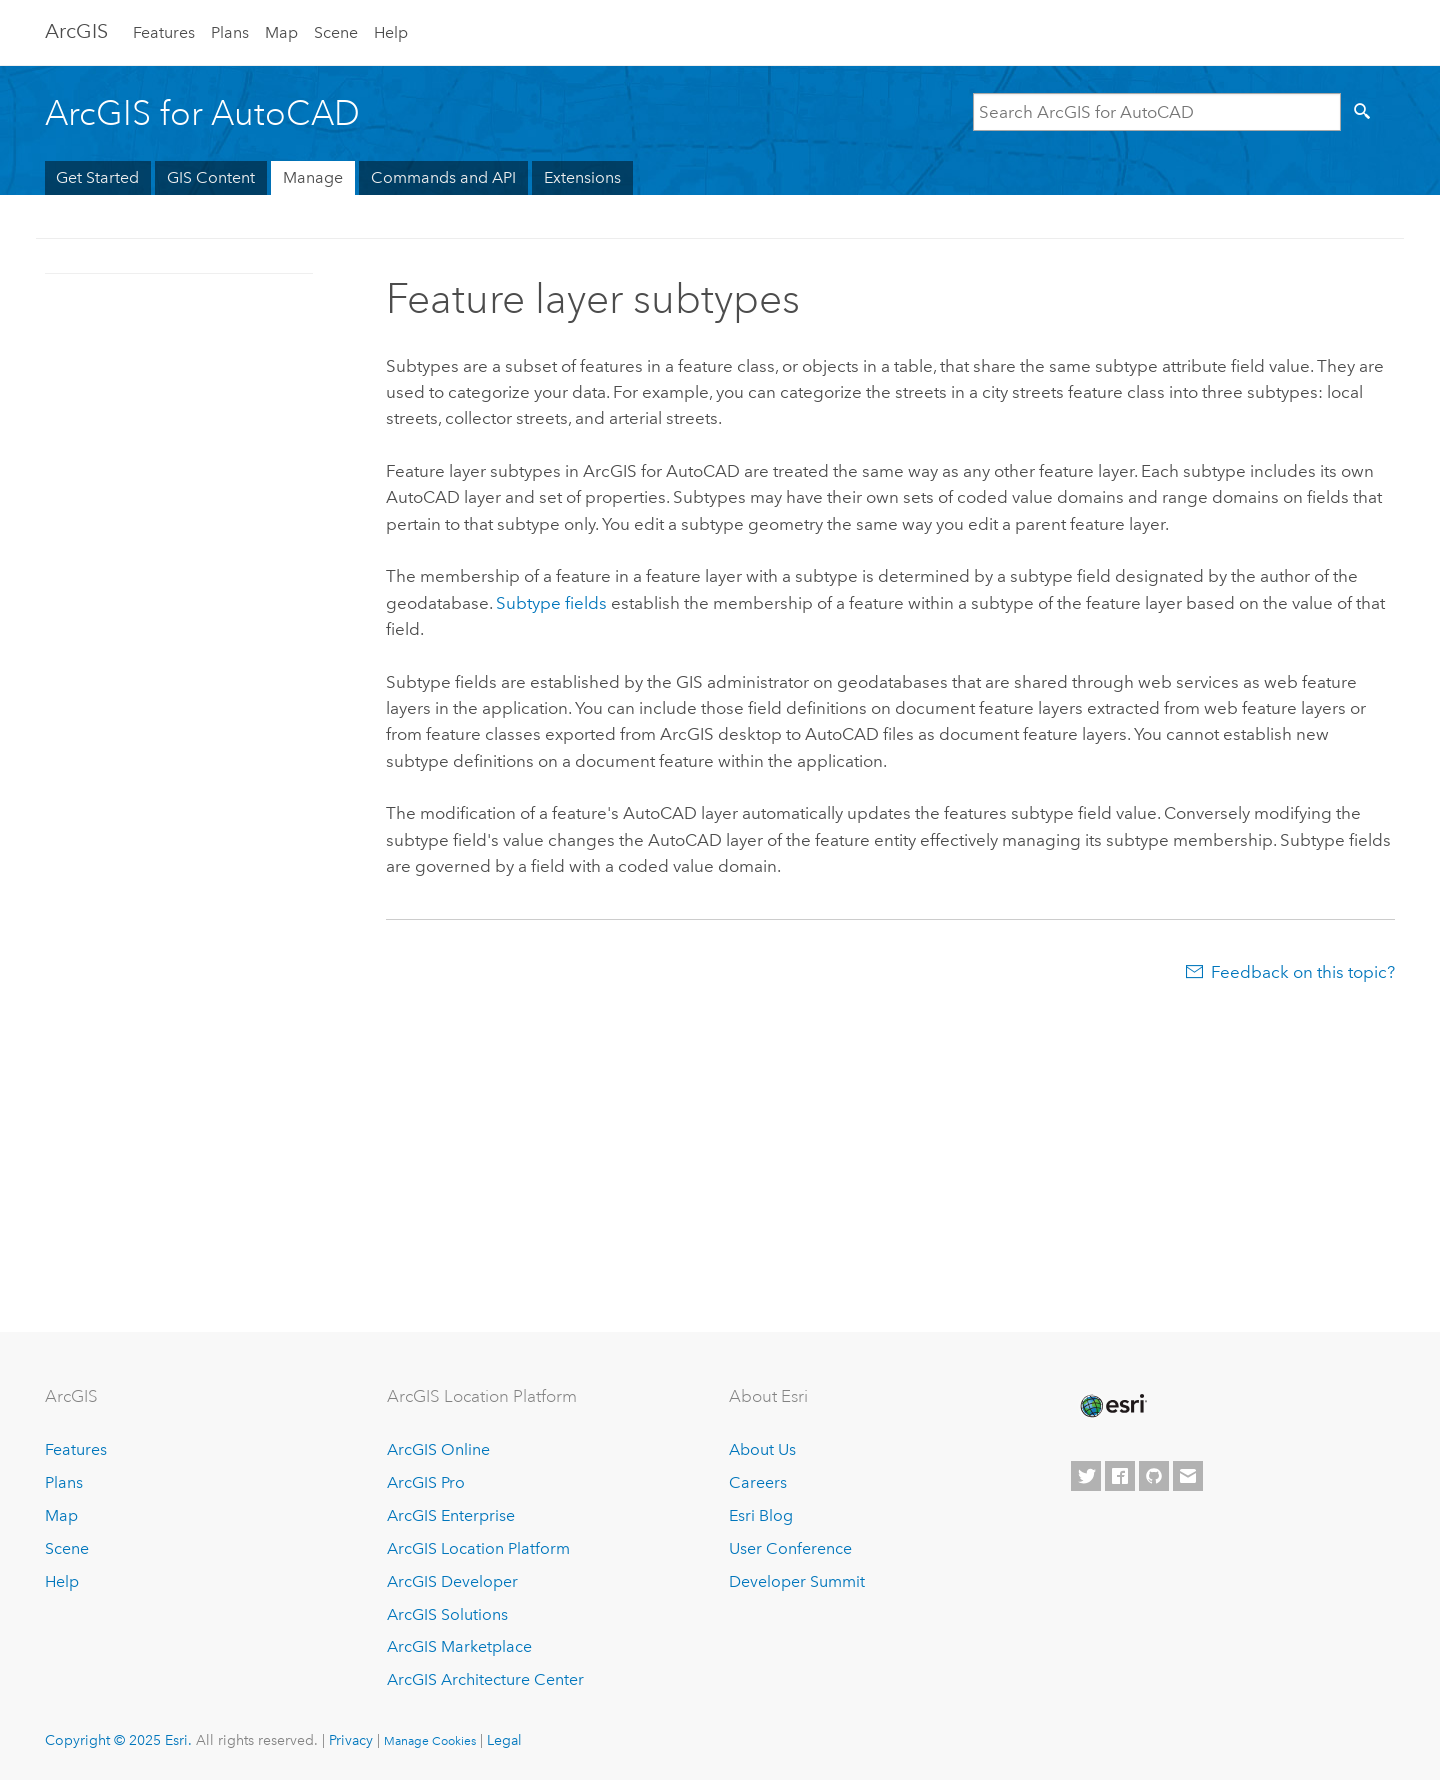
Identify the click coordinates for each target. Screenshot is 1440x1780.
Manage (313, 177)
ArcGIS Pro (426, 1482)
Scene (336, 32)
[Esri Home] (1112, 1406)
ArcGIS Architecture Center (485, 1679)
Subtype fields (553, 603)
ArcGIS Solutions (447, 1614)
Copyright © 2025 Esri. (118, 1740)
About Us (762, 1449)
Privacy (351, 1740)
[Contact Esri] (1188, 1476)
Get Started (97, 177)
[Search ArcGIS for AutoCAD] (1157, 112)
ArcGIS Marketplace (459, 1646)
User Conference (790, 1548)
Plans (230, 32)
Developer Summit (797, 1581)
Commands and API (443, 177)
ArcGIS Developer (452, 1581)
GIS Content (211, 177)
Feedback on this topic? (1303, 972)
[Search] (1366, 112)
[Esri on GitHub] (1154, 1476)
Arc (76, 31)
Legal (504, 1740)
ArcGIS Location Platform (478, 1548)
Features (164, 32)
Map (281, 32)
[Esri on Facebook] (1120, 1476)
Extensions (582, 177)
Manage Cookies (430, 1741)
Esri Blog (761, 1515)
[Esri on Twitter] (1086, 1476)
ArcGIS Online (438, 1449)
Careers (758, 1482)
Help (391, 32)
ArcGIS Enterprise (451, 1515)
